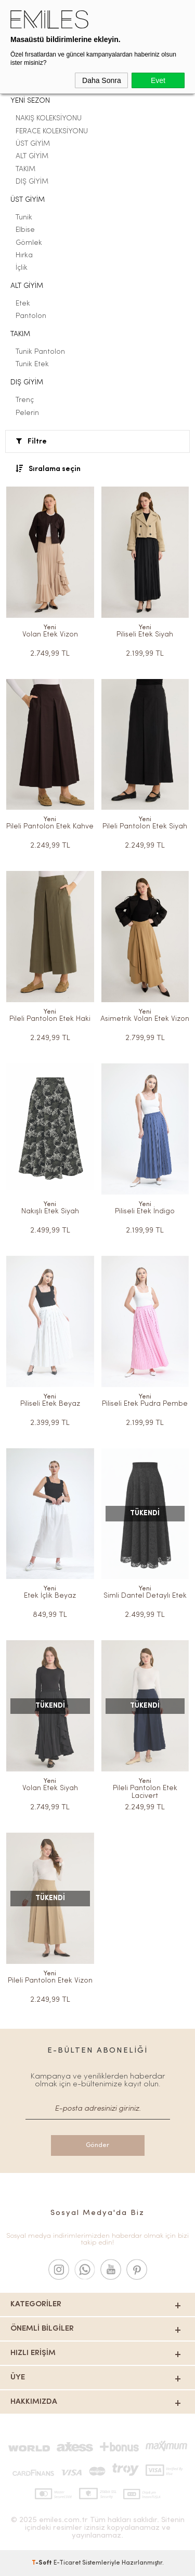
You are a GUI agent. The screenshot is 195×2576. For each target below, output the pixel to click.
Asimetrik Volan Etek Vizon (144, 1019)
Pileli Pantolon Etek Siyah (144, 826)
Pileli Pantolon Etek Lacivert (145, 1792)
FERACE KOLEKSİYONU (52, 131)
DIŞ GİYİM (32, 182)
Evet (158, 80)
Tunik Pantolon (40, 352)
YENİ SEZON (30, 101)
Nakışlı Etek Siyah (50, 1211)
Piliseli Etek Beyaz (50, 1404)
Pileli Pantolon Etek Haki (49, 1019)
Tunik (24, 217)
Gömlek (29, 243)
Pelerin (27, 413)
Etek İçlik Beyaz (50, 1596)
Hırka (24, 255)
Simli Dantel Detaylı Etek (145, 1596)
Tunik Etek (32, 364)
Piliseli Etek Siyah (144, 635)
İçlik (22, 268)
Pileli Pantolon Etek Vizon (50, 1981)
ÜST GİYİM (33, 144)
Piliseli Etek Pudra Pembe (145, 1404)
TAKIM (25, 169)
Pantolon (31, 316)
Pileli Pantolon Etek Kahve (50, 826)
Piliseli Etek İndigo (145, 1211)
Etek (23, 304)
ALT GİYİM (32, 156)
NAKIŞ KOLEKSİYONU (49, 118)
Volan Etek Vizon (50, 635)
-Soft (43, 2563)
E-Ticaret (67, 2563)
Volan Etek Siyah (50, 1788)
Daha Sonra (101, 80)
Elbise (25, 230)
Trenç (25, 400)
